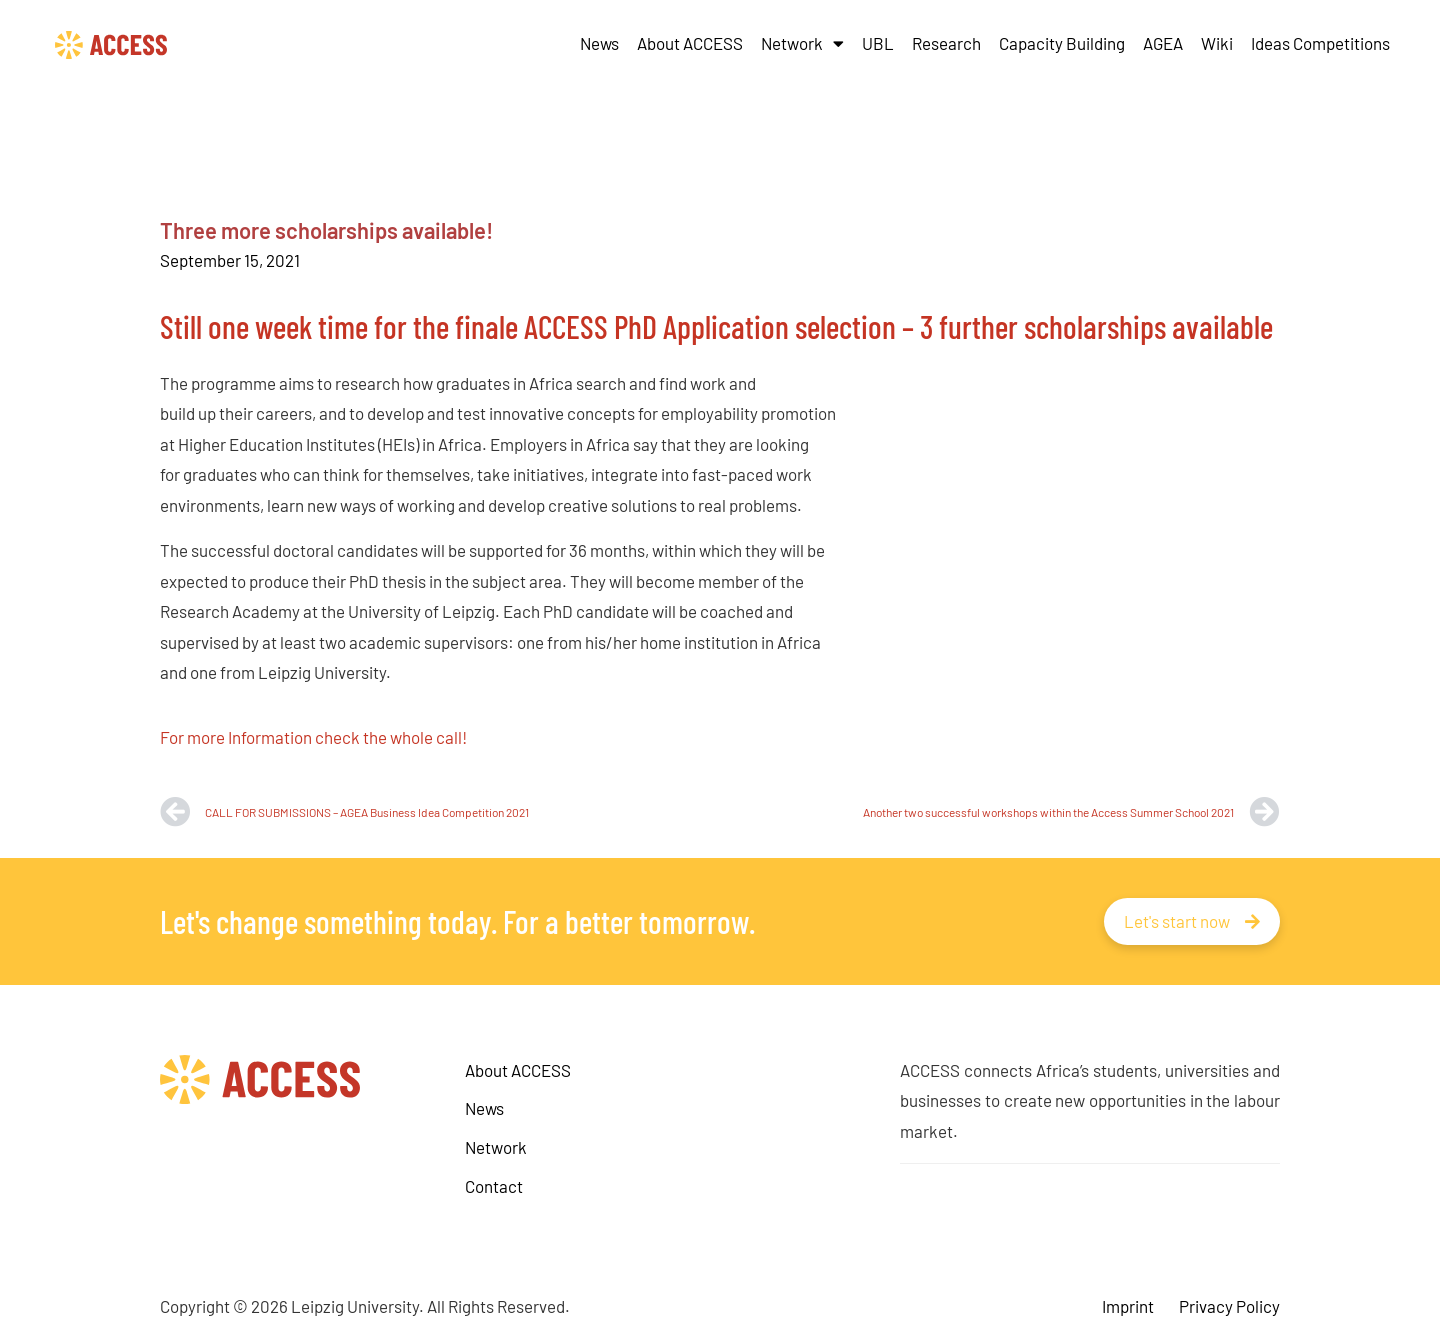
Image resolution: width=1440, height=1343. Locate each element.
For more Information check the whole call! (313, 737)
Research (946, 43)
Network (802, 43)
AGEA (1163, 43)
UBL (878, 43)
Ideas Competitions (1320, 43)
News (599, 43)
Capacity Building (1062, 43)
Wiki (1217, 43)
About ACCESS (690, 43)
